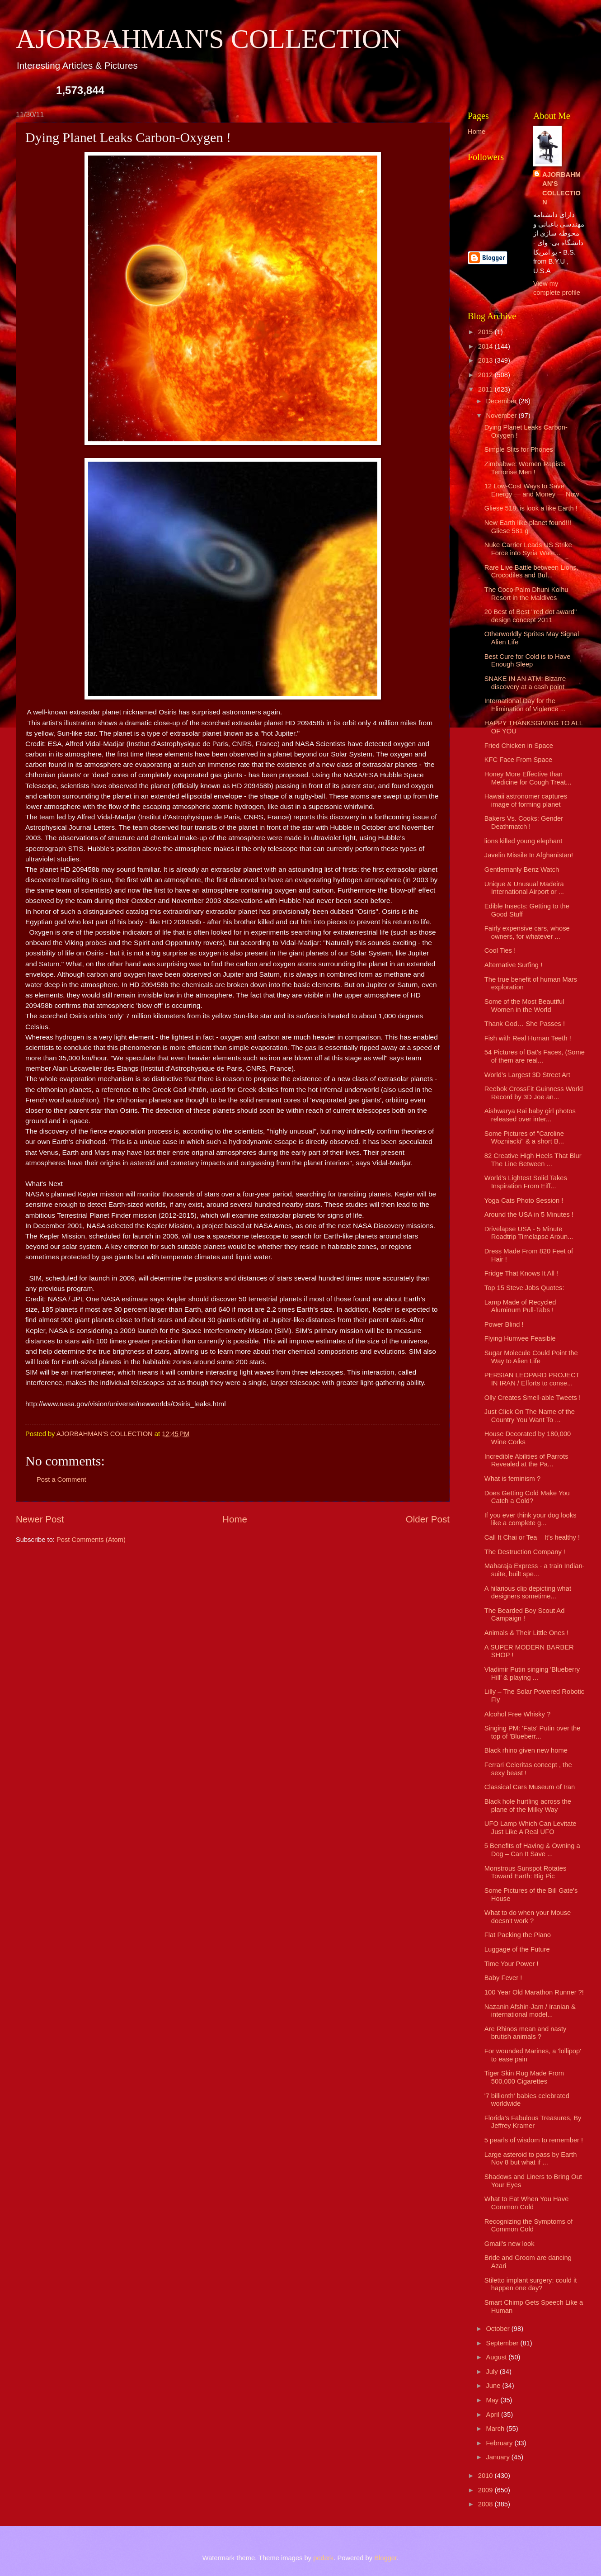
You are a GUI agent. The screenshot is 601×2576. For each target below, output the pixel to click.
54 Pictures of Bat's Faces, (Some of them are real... (534, 1056)
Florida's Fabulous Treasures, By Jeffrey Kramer (533, 2122)
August (497, 2357)
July (492, 2371)
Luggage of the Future (517, 1949)
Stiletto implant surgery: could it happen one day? (530, 2284)
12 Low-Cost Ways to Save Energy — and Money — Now (531, 490)
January (498, 2457)
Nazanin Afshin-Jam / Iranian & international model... (530, 2010)
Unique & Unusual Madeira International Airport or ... (524, 888)
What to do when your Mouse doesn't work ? (527, 1916)
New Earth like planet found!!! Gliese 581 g (527, 526)
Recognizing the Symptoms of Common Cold (528, 2225)
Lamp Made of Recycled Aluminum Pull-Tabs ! (520, 1306)
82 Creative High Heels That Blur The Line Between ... (533, 1159)
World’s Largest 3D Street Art (527, 1074)
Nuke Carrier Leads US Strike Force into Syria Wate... (528, 549)
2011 (486, 389)
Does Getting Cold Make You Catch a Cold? (527, 1497)
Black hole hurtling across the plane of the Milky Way (527, 1805)
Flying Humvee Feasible (520, 1338)
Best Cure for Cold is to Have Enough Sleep (527, 660)
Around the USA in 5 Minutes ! (528, 1214)
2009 (486, 2490)
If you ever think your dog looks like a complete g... (530, 1519)
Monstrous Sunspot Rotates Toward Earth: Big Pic (525, 1872)
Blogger (385, 2558)
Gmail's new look (509, 2243)
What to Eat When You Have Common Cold (526, 2203)
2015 (486, 332)
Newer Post (40, 1519)
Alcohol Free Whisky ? (517, 1714)
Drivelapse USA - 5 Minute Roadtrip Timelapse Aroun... (528, 1233)
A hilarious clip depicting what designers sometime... (527, 1592)
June (494, 2385)
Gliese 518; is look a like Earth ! (531, 508)
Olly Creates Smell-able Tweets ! (532, 1397)
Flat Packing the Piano (517, 1934)
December (502, 401)
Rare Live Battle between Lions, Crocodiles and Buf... (531, 571)
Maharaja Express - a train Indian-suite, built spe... (534, 1570)
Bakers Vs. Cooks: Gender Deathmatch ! (523, 822)
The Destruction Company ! (524, 1551)
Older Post (428, 1519)
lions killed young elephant (523, 841)
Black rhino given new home (526, 1750)
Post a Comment (61, 1479)
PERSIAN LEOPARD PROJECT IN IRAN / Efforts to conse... (531, 1379)
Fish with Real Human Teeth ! (527, 1038)
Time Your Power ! (511, 1963)
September (503, 2343)
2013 (486, 360)
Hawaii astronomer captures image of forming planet (525, 800)
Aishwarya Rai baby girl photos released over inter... (530, 1115)
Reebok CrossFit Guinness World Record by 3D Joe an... (533, 1093)
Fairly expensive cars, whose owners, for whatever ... (527, 932)
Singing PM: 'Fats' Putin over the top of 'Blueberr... (532, 1732)
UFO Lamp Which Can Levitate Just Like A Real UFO (530, 1827)
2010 (486, 2475)
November (502, 415)
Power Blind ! (504, 1324)
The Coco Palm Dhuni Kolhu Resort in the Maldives (526, 593)
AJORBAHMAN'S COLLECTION (208, 39)
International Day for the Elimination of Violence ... (525, 705)
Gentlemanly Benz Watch (521, 869)
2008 (486, 2504)
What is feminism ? (512, 1478)
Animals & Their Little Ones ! (526, 1632)
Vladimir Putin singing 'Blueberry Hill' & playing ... (532, 1673)
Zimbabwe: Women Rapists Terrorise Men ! (525, 468)
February (500, 2443)
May (493, 2400)
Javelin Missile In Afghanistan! (528, 855)
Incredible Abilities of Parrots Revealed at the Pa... (526, 1460)
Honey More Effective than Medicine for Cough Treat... (528, 778)
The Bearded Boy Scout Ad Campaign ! (524, 1614)
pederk (323, 2558)
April (493, 2414)
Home (234, 1519)
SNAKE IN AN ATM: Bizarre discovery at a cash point (525, 682)
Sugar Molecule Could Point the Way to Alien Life (531, 1357)
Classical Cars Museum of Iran (529, 1787)
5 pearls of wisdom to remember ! (533, 2140)
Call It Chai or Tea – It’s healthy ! (532, 1537)
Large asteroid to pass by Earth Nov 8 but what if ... (530, 2158)
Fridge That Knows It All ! (521, 1273)
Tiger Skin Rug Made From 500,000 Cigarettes (524, 2077)
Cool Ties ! (500, 950)
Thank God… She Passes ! (524, 1023)
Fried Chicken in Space (518, 745)
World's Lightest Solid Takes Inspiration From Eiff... (525, 1182)
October (498, 2328)
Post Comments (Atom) (91, 1539)
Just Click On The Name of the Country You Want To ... (529, 1415)
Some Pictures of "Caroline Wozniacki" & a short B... (524, 1137)
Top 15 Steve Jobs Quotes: (524, 1287)
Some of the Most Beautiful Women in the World (524, 1005)
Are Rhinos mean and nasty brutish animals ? (525, 2033)
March (496, 2428)
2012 (486, 374)
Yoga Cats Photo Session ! (523, 1200)
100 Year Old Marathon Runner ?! (534, 1992)
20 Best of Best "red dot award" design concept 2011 (530, 616)
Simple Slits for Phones (518, 449)
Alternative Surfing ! (513, 965)
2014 (486, 346)
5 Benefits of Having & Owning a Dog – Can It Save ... (532, 1850)
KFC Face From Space (518, 759)
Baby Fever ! (503, 1977)
